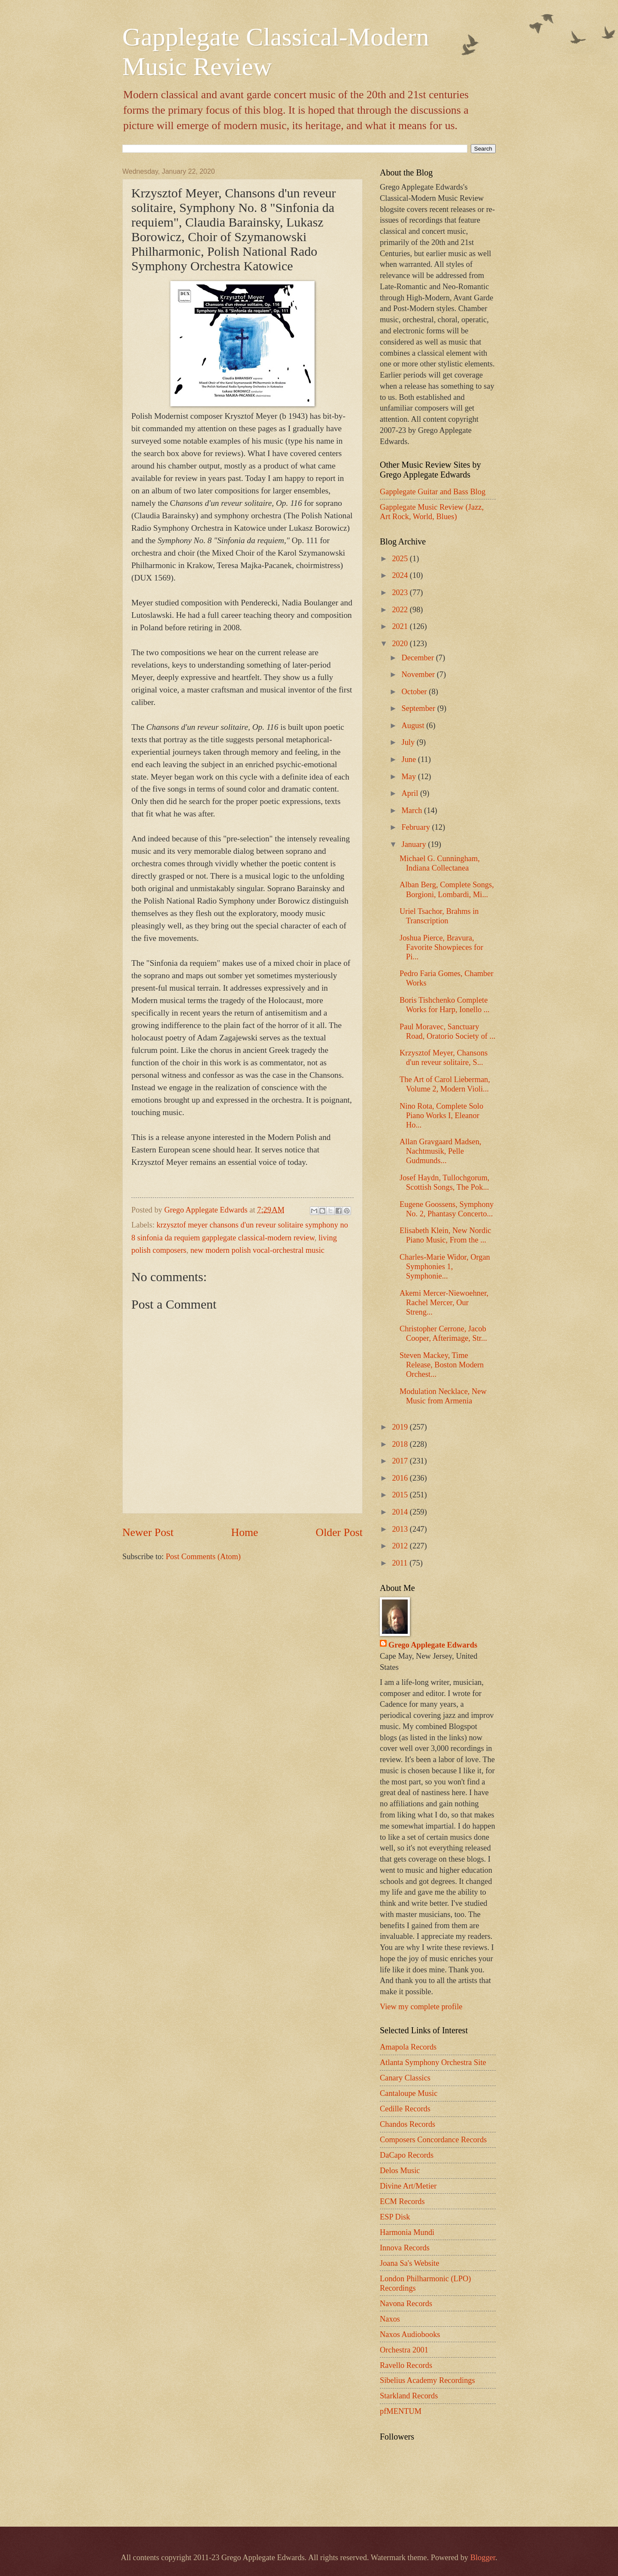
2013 (400, 1529)
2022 (400, 609)
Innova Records (405, 2247)
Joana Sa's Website (409, 2263)
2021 (400, 626)
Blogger (482, 2557)
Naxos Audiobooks (410, 2334)
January (415, 844)
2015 (400, 1495)
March (413, 810)
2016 (400, 1478)
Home (244, 1532)
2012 (400, 1546)
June (410, 759)
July (409, 742)
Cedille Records (405, 2108)
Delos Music (400, 2170)
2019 (400, 1427)
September (419, 708)
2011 (400, 1563)
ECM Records (402, 2201)
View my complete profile (421, 2006)
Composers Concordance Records (433, 2139)
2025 (400, 558)
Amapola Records (408, 2047)
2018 (400, 1444)
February (417, 827)
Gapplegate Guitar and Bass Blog (432, 491)
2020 (400, 643)
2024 (400, 575)
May (410, 776)
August (414, 725)
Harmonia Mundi (407, 2232)
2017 (400, 1461)
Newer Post (147, 1532)
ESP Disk (395, 2217)
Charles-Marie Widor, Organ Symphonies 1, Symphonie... (445, 1266)
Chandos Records (407, 2124)
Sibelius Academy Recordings (427, 2380)
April (411, 793)
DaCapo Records (406, 2155)
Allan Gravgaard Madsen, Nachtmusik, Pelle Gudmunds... (440, 1151)
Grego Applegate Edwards (432, 1645)
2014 (400, 1512)
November (419, 674)
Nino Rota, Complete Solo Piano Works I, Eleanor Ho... (441, 1115)
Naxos (390, 2319)
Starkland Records (409, 2396)
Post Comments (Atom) (203, 1556)
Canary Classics (405, 2078)
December (419, 657)
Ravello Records (406, 2365)
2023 (400, 592)
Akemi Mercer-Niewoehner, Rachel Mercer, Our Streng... (444, 1302)
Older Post (339, 1532)
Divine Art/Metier (408, 2186)
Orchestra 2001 (404, 2350)
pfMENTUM (400, 2411)
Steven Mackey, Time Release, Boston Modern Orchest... (442, 1365)
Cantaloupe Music (408, 2093)
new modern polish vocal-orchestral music (257, 1250)
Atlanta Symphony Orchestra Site (433, 2062)
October (415, 691)
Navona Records (406, 2303)
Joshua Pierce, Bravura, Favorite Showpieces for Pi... (441, 947)
